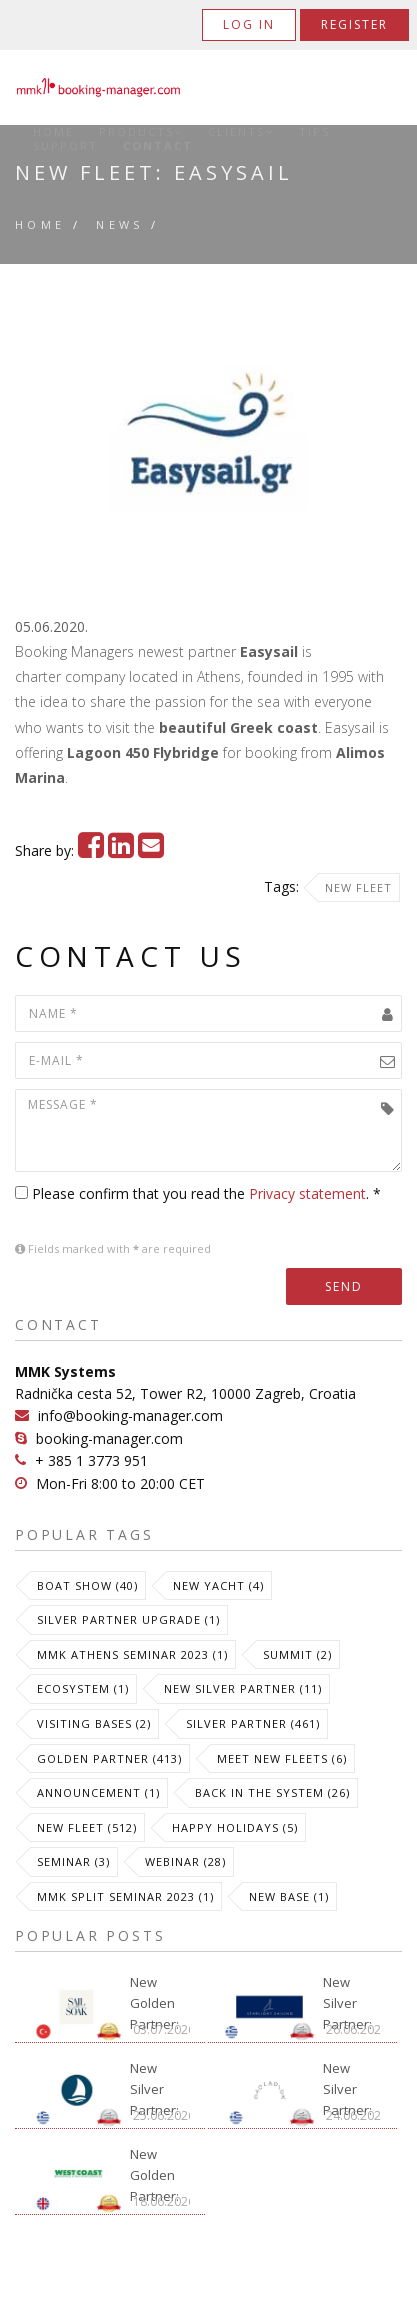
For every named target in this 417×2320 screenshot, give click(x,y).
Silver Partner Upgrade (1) (128, 1619)
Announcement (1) (98, 1792)
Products (141, 132)
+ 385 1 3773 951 (91, 1460)
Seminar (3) (73, 1861)
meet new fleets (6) (282, 1758)
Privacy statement (307, 1193)
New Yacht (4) (218, 1585)
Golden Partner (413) (109, 1758)
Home (53, 132)
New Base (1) (289, 1896)
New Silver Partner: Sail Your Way (156, 2082)
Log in (249, 24)
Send (344, 1286)
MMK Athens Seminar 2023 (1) (132, 1654)
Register (354, 24)
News (120, 224)
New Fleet (358, 887)
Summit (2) (297, 1654)
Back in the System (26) (272, 1792)
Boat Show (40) (87, 1585)
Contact (158, 146)
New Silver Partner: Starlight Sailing (348, 1996)
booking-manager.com (109, 1438)
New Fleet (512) (87, 1827)
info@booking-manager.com (130, 1415)
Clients (241, 132)
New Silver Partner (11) (243, 1688)
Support (65, 146)
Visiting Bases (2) (94, 1723)
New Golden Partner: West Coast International (159, 2168)
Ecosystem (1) (83, 1688)
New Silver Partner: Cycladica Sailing (351, 2082)
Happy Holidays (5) (235, 1827)
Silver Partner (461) (253, 1723)
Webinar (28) (185, 1861)
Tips (314, 132)
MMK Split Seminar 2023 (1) (125, 1896)
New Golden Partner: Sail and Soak (154, 1996)
